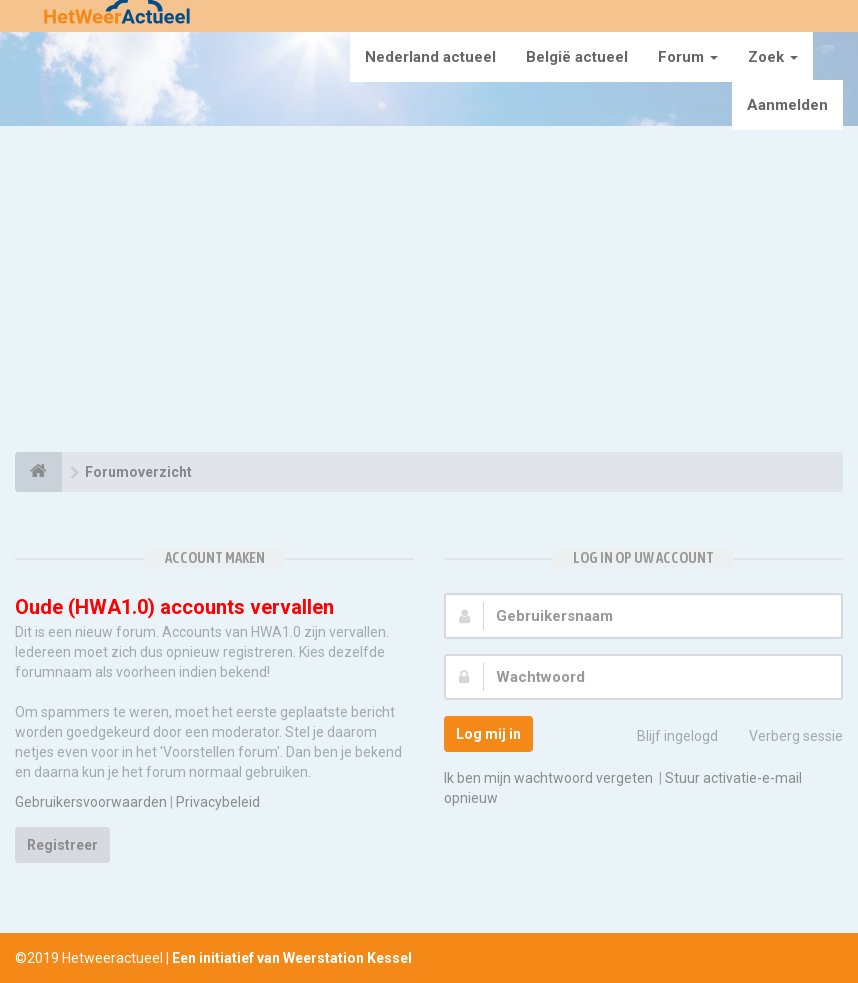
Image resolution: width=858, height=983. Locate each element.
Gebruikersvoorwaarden (91, 802)
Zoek (773, 57)
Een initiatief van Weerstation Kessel (292, 958)
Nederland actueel (430, 57)
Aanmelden (787, 105)
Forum (688, 57)
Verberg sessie (785, 738)
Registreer (62, 845)
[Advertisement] (429, 292)
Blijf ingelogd (666, 738)
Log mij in (488, 734)
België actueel (577, 57)
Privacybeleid (218, 802)
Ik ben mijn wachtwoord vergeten (548, 778)
